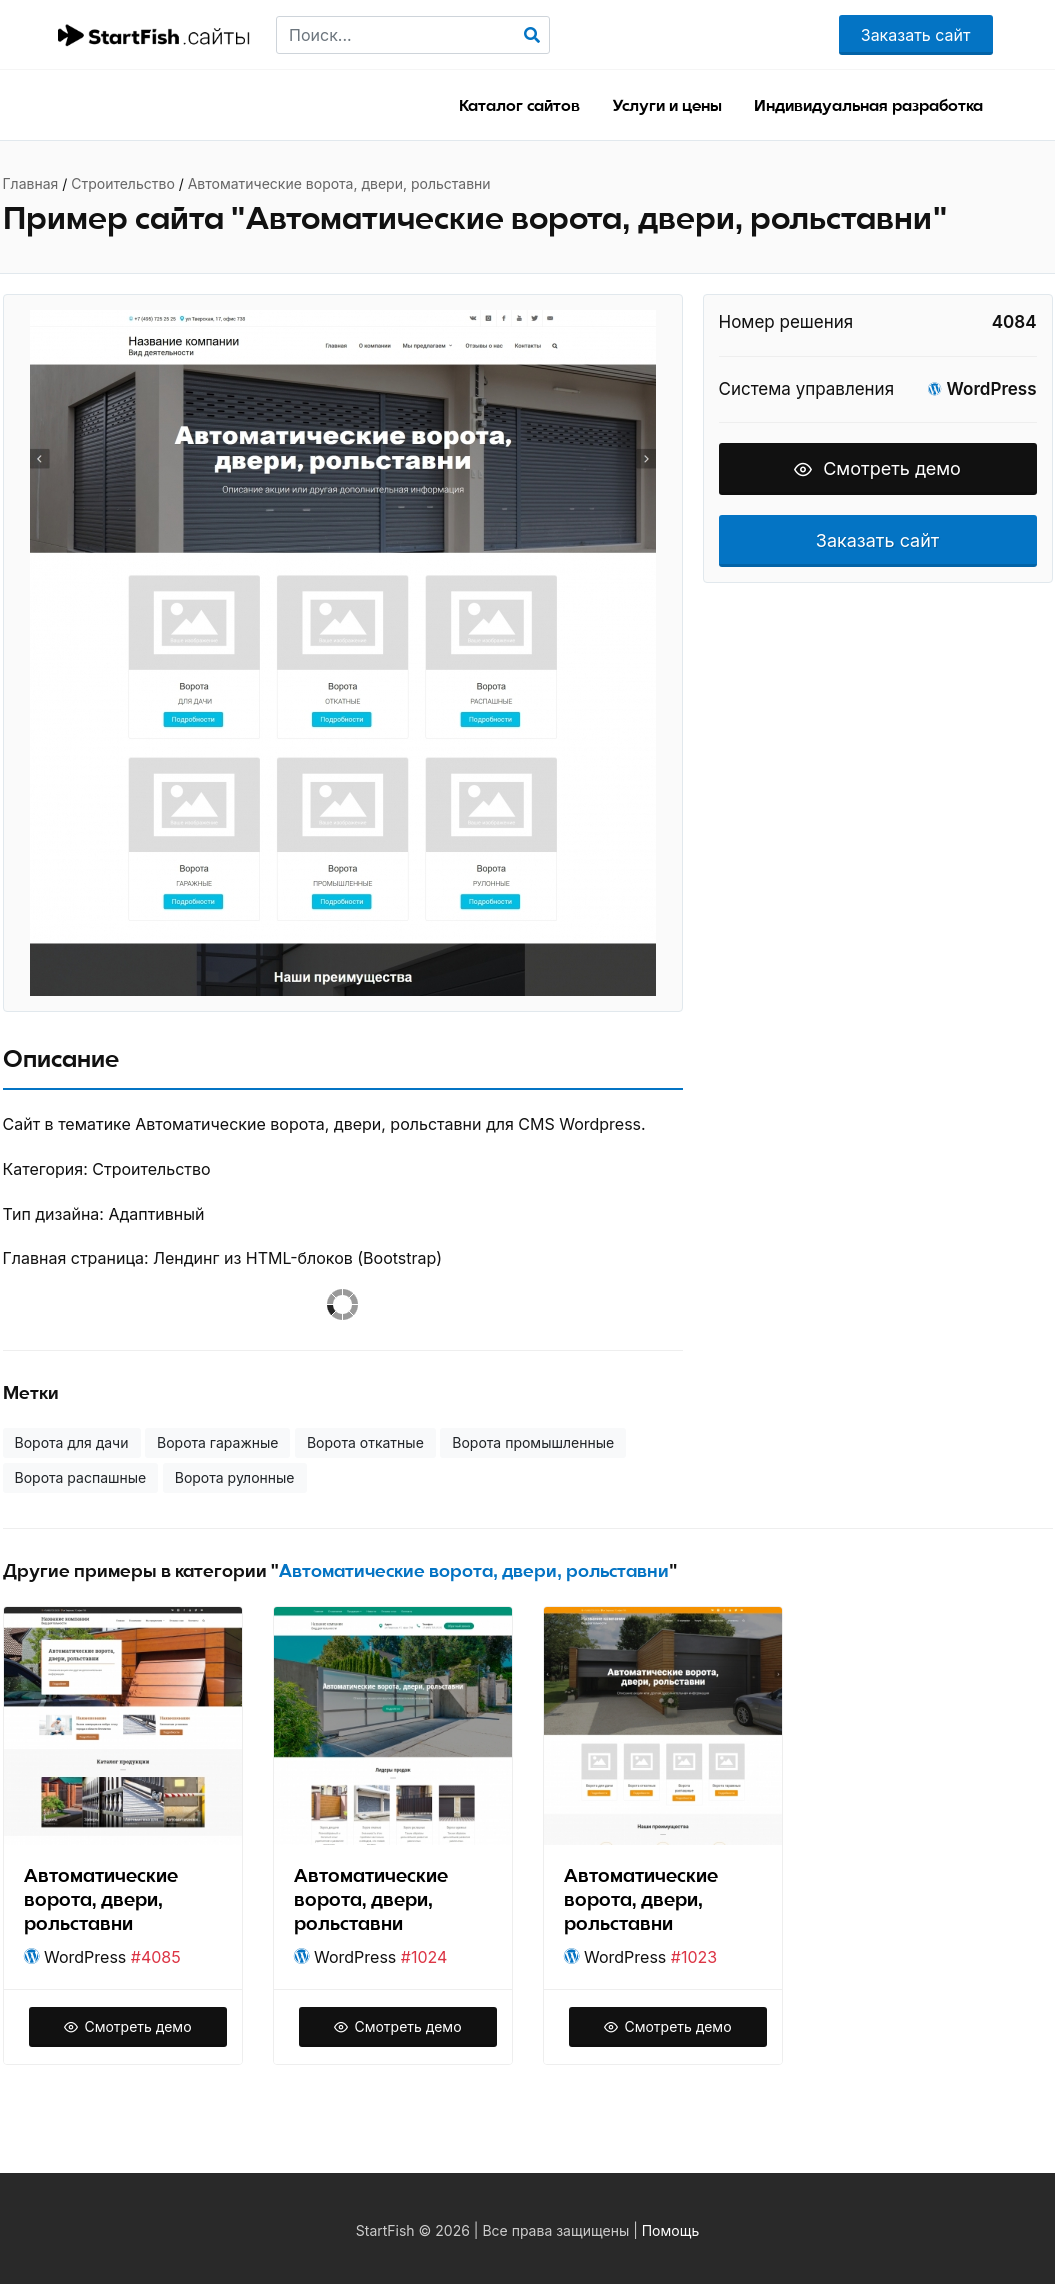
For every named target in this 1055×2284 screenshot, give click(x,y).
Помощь (671, 2230)
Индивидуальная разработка (868, 106)
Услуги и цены (667, 106)
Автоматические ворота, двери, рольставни (339, 183)
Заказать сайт (916, 35)
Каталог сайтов (519, 106)
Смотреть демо (877, 468)
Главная (31, 183)
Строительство (123, 183)
